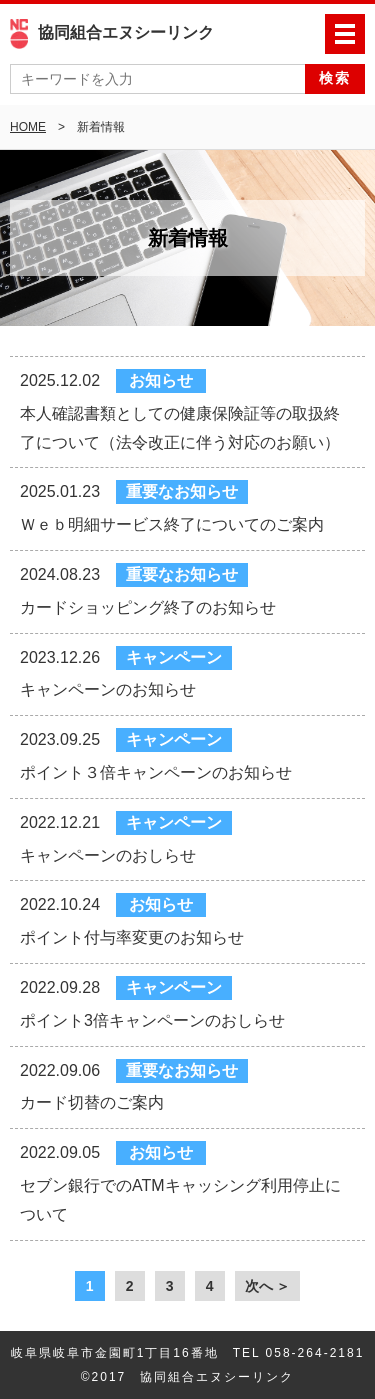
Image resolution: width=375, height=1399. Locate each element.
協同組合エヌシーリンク (112, 32)
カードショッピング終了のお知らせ (148, 607)
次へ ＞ (268, 1286)
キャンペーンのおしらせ (108, 855)
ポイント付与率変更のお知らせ (132, 937)
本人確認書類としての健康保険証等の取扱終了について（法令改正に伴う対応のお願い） (180, 428)
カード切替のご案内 (92, 1102)
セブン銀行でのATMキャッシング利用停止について (180, 1200)
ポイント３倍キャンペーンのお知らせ (156, 772)
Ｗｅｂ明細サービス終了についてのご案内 (172, 524)
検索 (335, 78)
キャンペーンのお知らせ (108, 689)
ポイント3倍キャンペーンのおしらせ (152, 1020)
